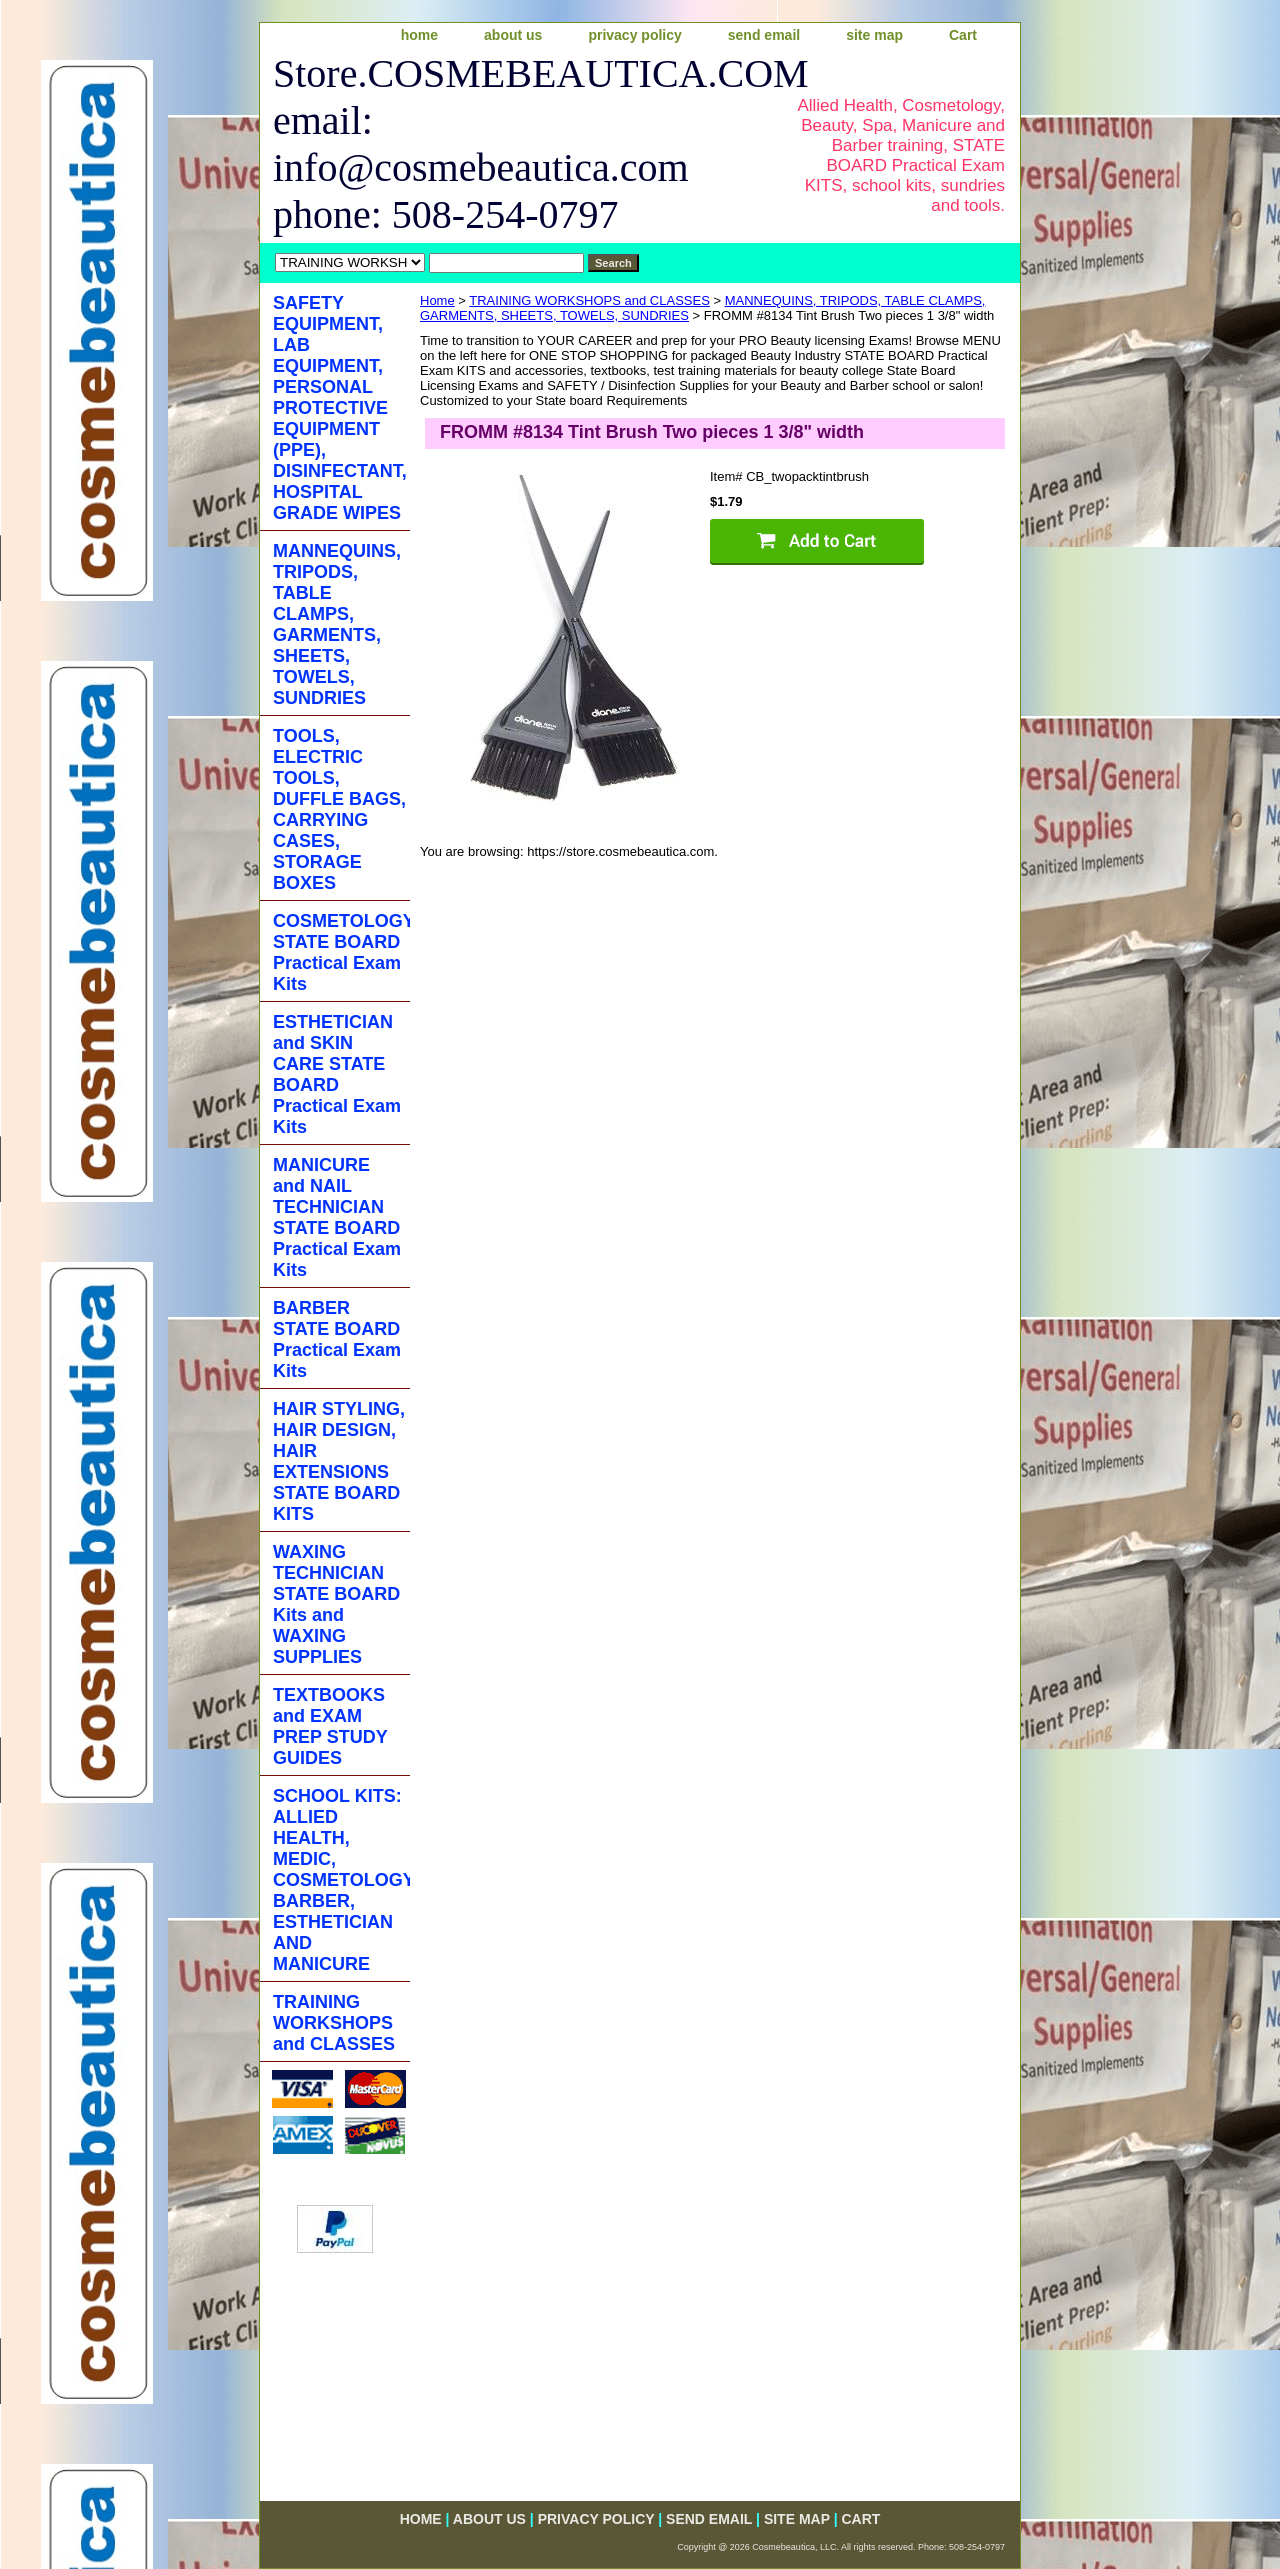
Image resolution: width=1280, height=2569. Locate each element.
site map (874, 35)
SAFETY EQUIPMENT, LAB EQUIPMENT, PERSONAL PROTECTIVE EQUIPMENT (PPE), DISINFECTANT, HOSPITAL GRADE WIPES (340, 408)
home (419, 35)
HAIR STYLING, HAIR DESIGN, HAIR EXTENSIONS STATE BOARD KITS (339, 1461)
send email (764, 35)
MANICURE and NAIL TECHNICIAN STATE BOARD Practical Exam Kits (337, 1217)
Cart (963, 35)
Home (437, 300)
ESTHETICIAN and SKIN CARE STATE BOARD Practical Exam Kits (337, 1074)
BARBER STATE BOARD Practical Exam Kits (337, 1339)
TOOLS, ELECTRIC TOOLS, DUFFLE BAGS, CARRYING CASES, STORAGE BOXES (339, 809)
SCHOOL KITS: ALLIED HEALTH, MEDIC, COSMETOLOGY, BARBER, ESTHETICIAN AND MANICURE (341, 1880)
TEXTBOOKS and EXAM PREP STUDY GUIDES (330, 1726)
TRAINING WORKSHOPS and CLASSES (589, 300)
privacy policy (634, 35)
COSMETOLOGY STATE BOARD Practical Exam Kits (341, 952)
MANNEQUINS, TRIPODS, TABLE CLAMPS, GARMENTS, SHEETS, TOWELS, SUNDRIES (337, 624)
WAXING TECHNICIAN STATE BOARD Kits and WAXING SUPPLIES (336, 1604)
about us (513, 35)
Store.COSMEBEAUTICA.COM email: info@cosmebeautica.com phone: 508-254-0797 (516, 144)
